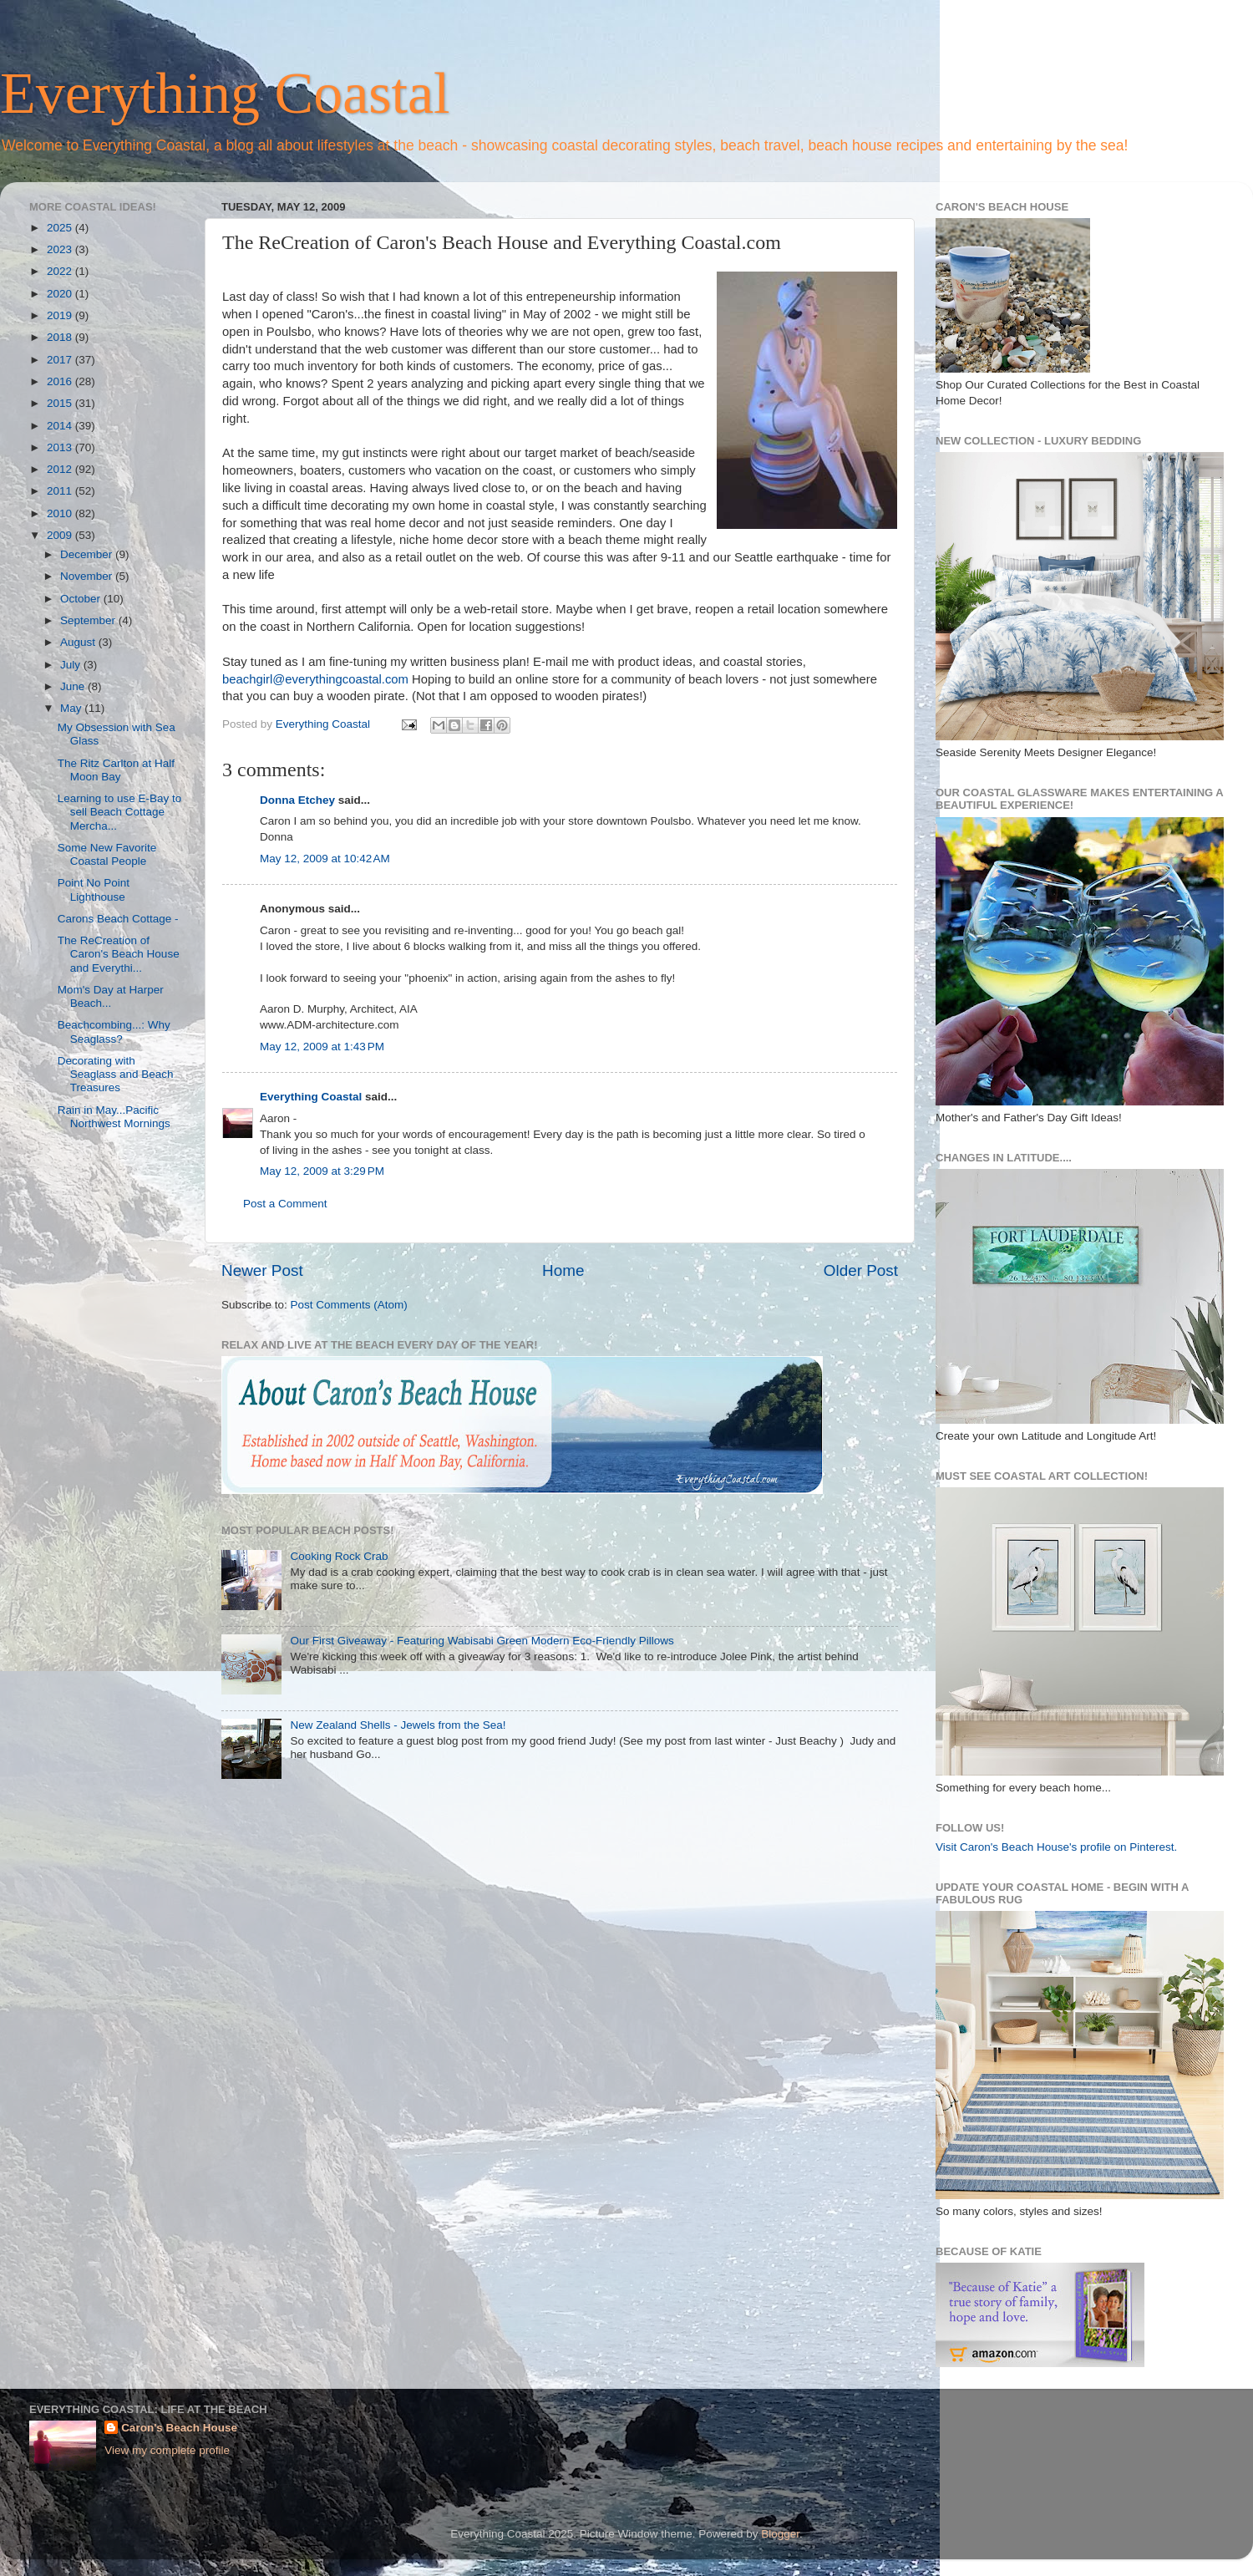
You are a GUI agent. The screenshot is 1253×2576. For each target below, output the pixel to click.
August (79, 642)
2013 (61, 447)
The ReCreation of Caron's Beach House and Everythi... (119, 953)
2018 (61, 337)
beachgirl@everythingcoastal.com (315, 679)
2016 (61, 381)
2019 (61, 315)
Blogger (780, 2534)
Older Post (861, 1270)
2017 (61, 359)
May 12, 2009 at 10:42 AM (325, 858)
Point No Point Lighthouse (93, 889)
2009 (61, 535)
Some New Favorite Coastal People (107, 854)
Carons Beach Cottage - (118, 918)
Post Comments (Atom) (349, 1304)
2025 (61, 227)
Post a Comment (285, 1203)
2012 (61, 469)
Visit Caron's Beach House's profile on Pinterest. (1056, 1847)
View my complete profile (167, 2450)
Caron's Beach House (179, 2427)
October (82, 598)
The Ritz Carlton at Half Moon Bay (116, 770)
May (72, 708)
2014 (61, 425)
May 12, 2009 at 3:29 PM (322, 1171)
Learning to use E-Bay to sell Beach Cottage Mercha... (120, 811)
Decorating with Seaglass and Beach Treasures (116, 1074)
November (87, 576)
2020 (61, 293)
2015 (61, 403)
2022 (61, 271)
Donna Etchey (297, 800)
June (74, 686)
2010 (61, 513)
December (87, 554)
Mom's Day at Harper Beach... (111, 996)
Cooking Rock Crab (339, 1556)
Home (563, 1270)
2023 (61, 249)
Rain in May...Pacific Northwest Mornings (114, 1117)
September (89, 620)
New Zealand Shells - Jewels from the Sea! (397, 1725)
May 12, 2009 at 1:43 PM (322, 1046)
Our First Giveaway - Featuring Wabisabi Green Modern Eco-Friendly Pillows (481, 1640)
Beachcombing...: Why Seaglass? (114, 1031)
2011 (61, 491)
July (72, 664)
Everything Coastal (225, 93)
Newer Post (262, 1270)
